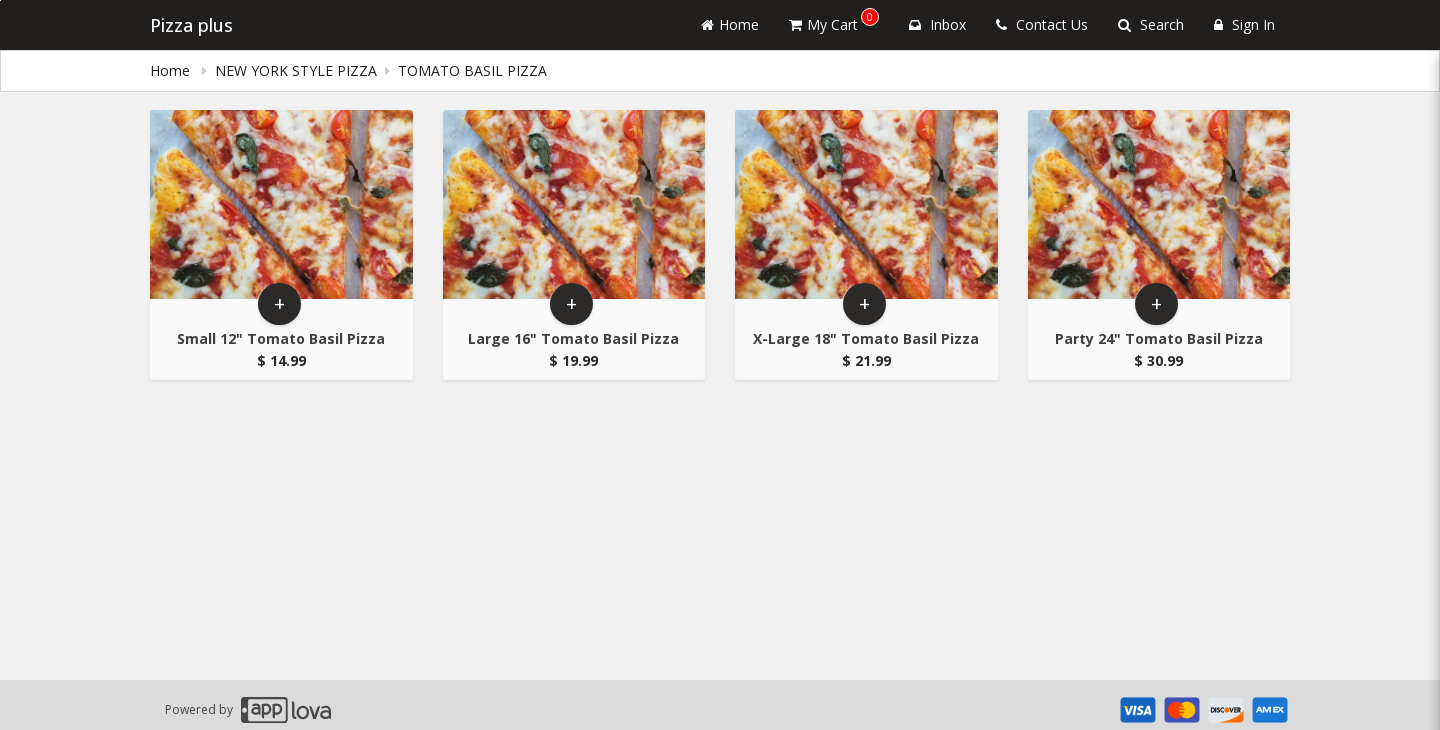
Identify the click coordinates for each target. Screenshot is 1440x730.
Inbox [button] (937, 24)
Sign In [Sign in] (1244, 24)
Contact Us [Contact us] (1042, 24)
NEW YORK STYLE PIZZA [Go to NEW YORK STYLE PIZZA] (296, 70)
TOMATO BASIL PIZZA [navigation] (472, 70)
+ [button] (279, 303)
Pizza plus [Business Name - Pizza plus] (191, 25)
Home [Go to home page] (730, 24)
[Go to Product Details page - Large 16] (574, 204)
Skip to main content (0, 0)
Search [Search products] (1151, 24)
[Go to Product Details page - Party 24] (1159, 204)
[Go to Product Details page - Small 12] (281, 204)
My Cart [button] (834, 21)
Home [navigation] (172, 70)
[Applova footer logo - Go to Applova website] (286, 709)
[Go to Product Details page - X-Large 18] (866, 204)
